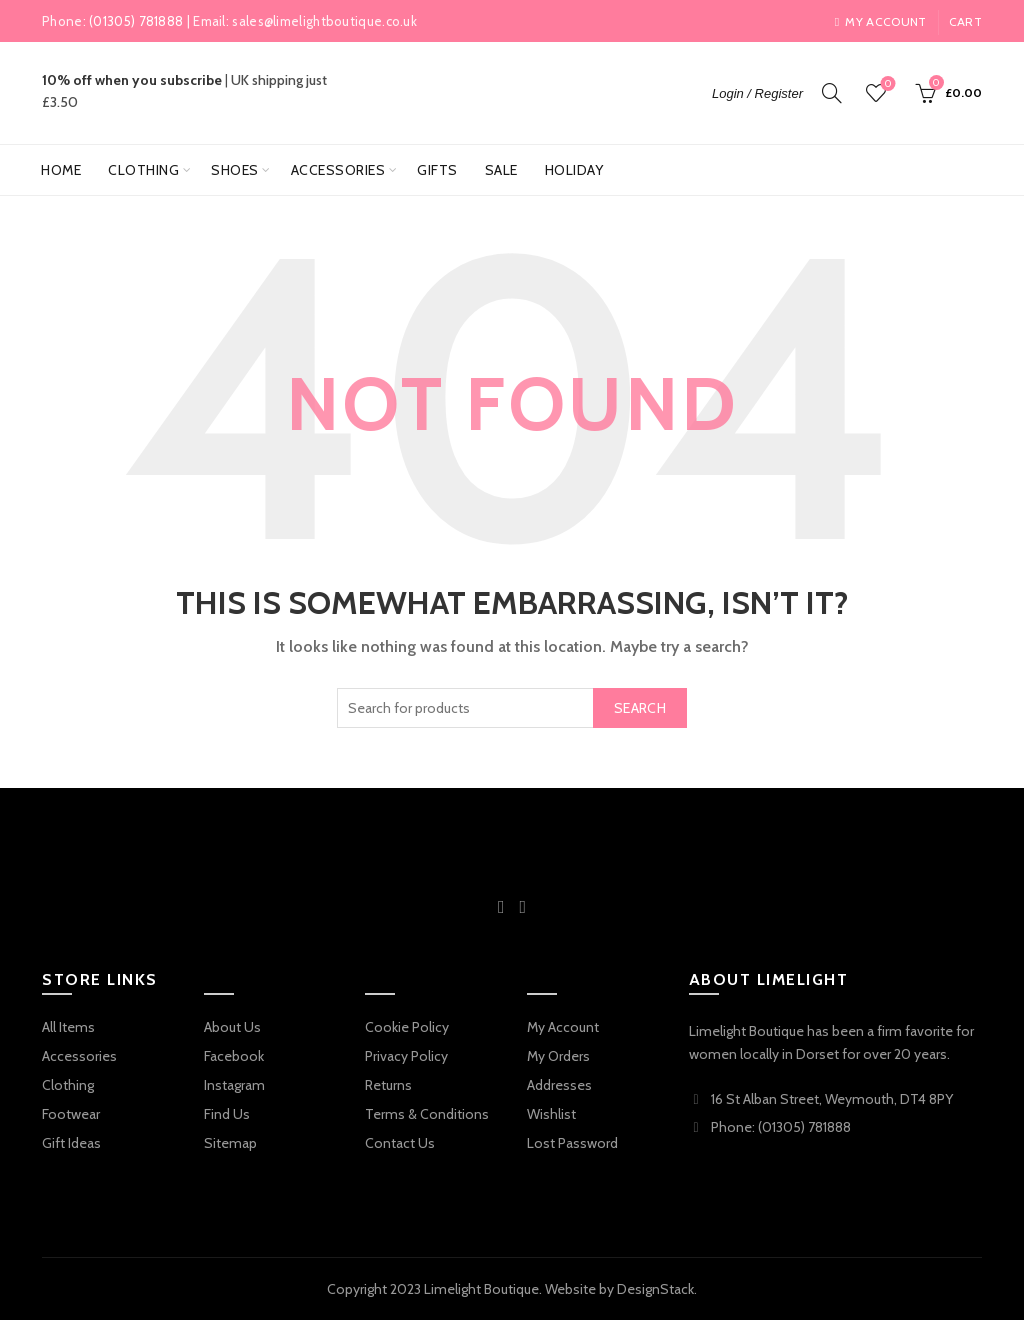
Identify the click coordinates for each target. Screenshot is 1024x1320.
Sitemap (230, 1143)
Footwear (71, 1114)
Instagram (234, 1085)
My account (880, 21)
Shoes (235, 170)
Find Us (227, 1114)
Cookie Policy (407, 1027)
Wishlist (886, 84)
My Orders (558, 1056)
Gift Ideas (71, 1143)
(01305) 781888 (136, 21)
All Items (68, 1027)
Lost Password (572, 1143)
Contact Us (400, 1143)
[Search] (832, 93)
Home (61, 170)
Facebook (234, 1056)
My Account (563, 1027)
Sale (501, 170)
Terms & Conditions (427, 1114)
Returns (388, 1085)
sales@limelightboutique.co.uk (324, 21)
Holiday (574, 170)
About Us (232, 1027)
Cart (965, 21)
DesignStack (655, 1289)
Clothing (143, 170)
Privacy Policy (406, 1056)
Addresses (559, 1085)
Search (640, 708)
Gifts (437, 170)
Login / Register (757, 93)
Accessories (338, 170)
